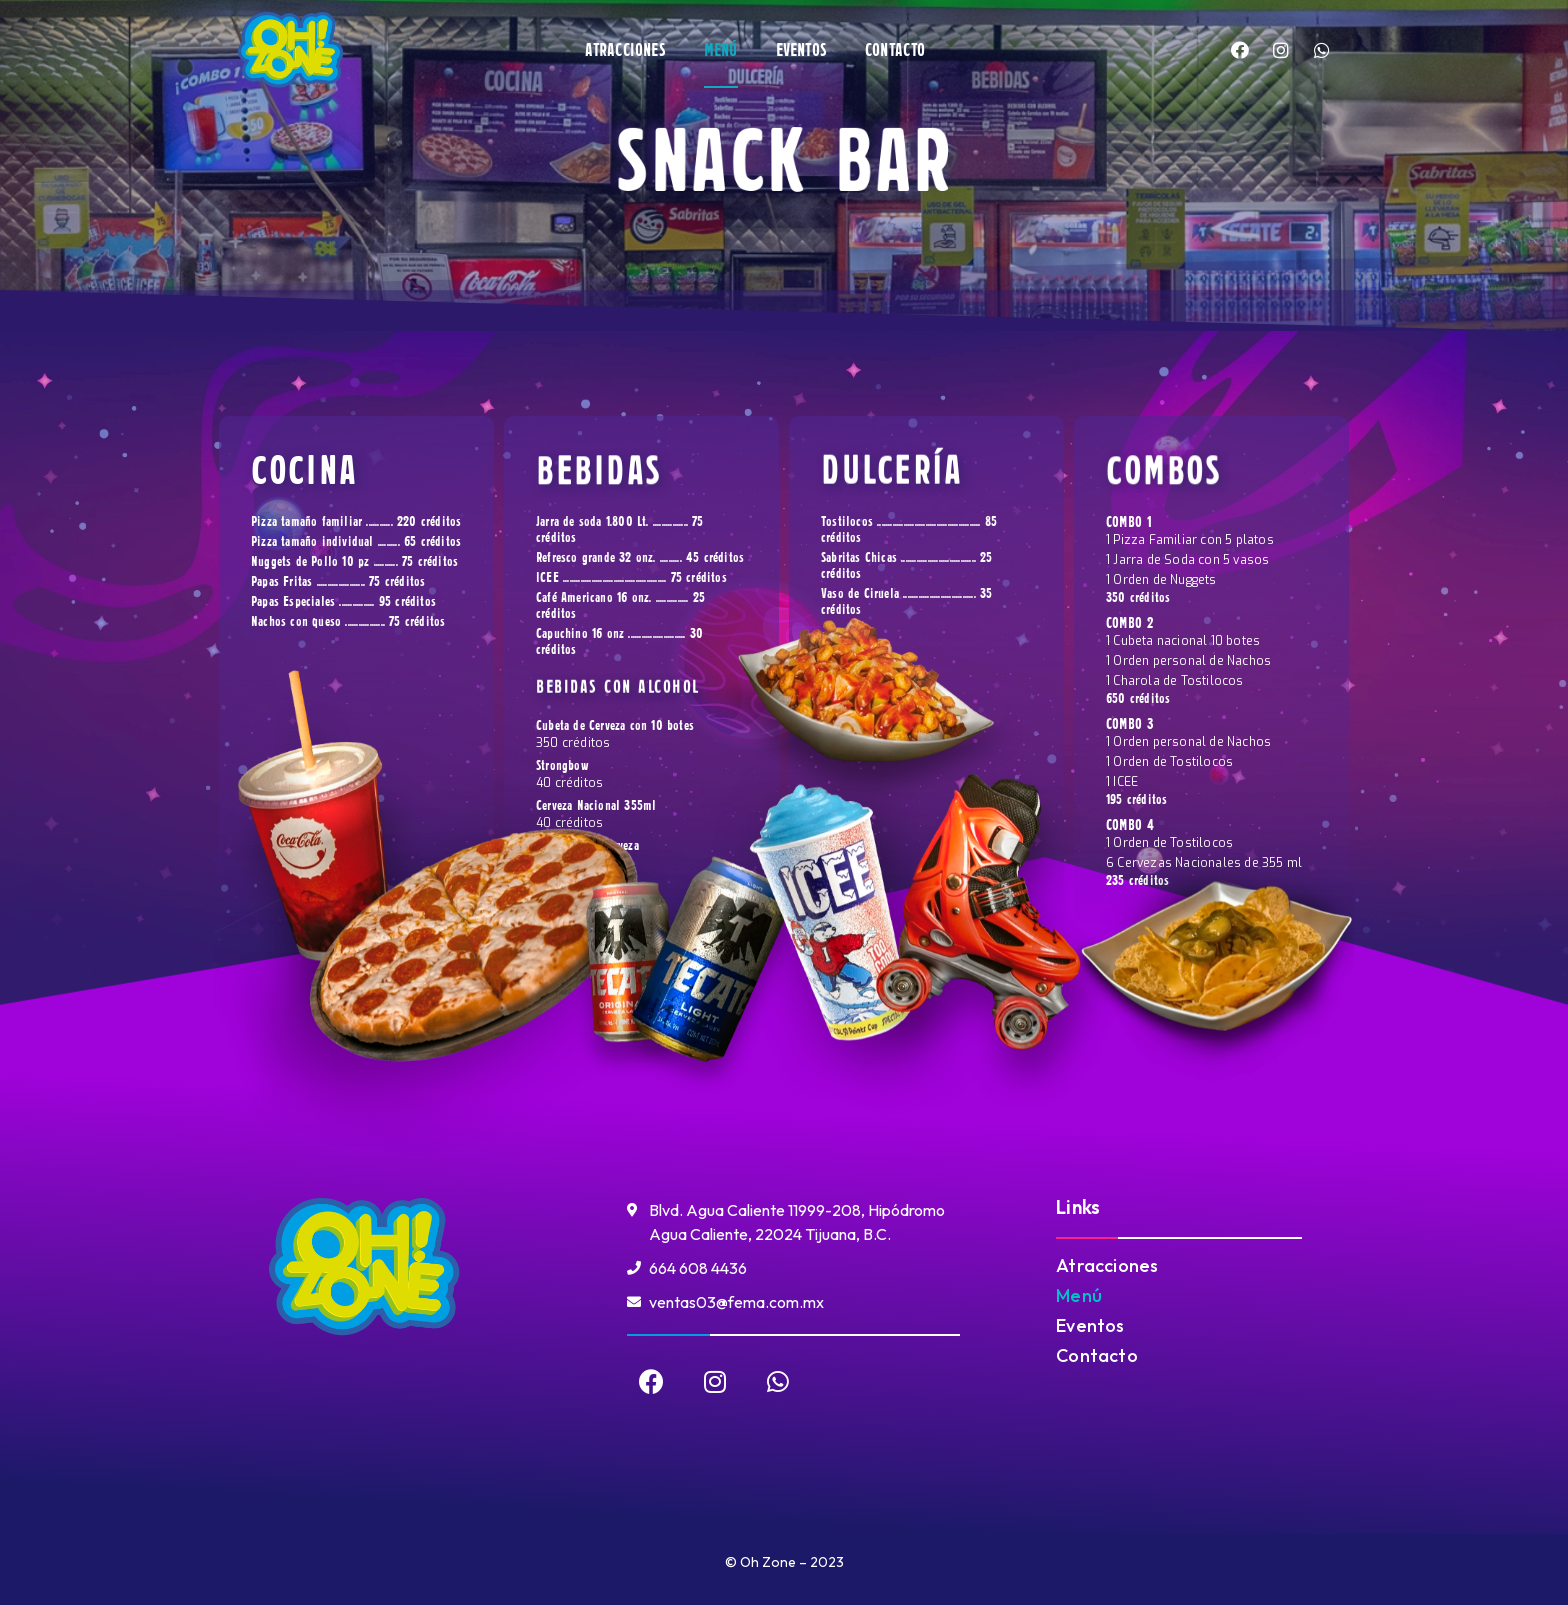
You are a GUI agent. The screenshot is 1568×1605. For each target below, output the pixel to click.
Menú (721, 50)
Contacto (895, 50)
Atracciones (625, 50)
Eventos (801, 50)
